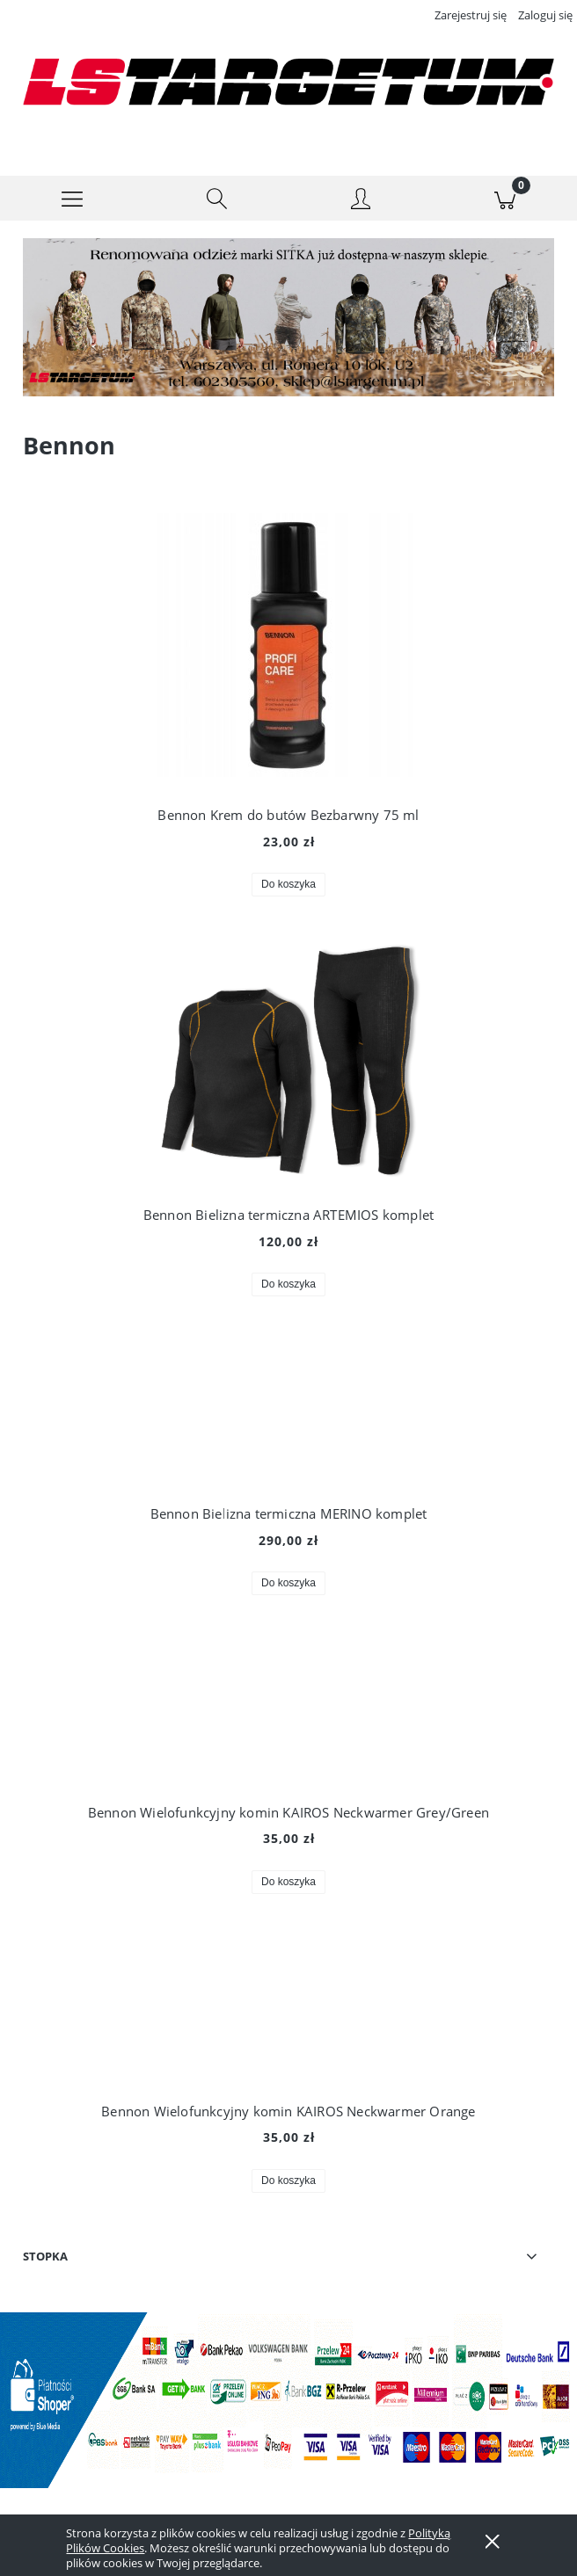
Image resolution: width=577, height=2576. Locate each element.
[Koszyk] (504, 199)
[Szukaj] (216, 199)
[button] (72, 199)
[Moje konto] (360, 201)
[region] (288, 318)
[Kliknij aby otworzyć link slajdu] (269, 318)
